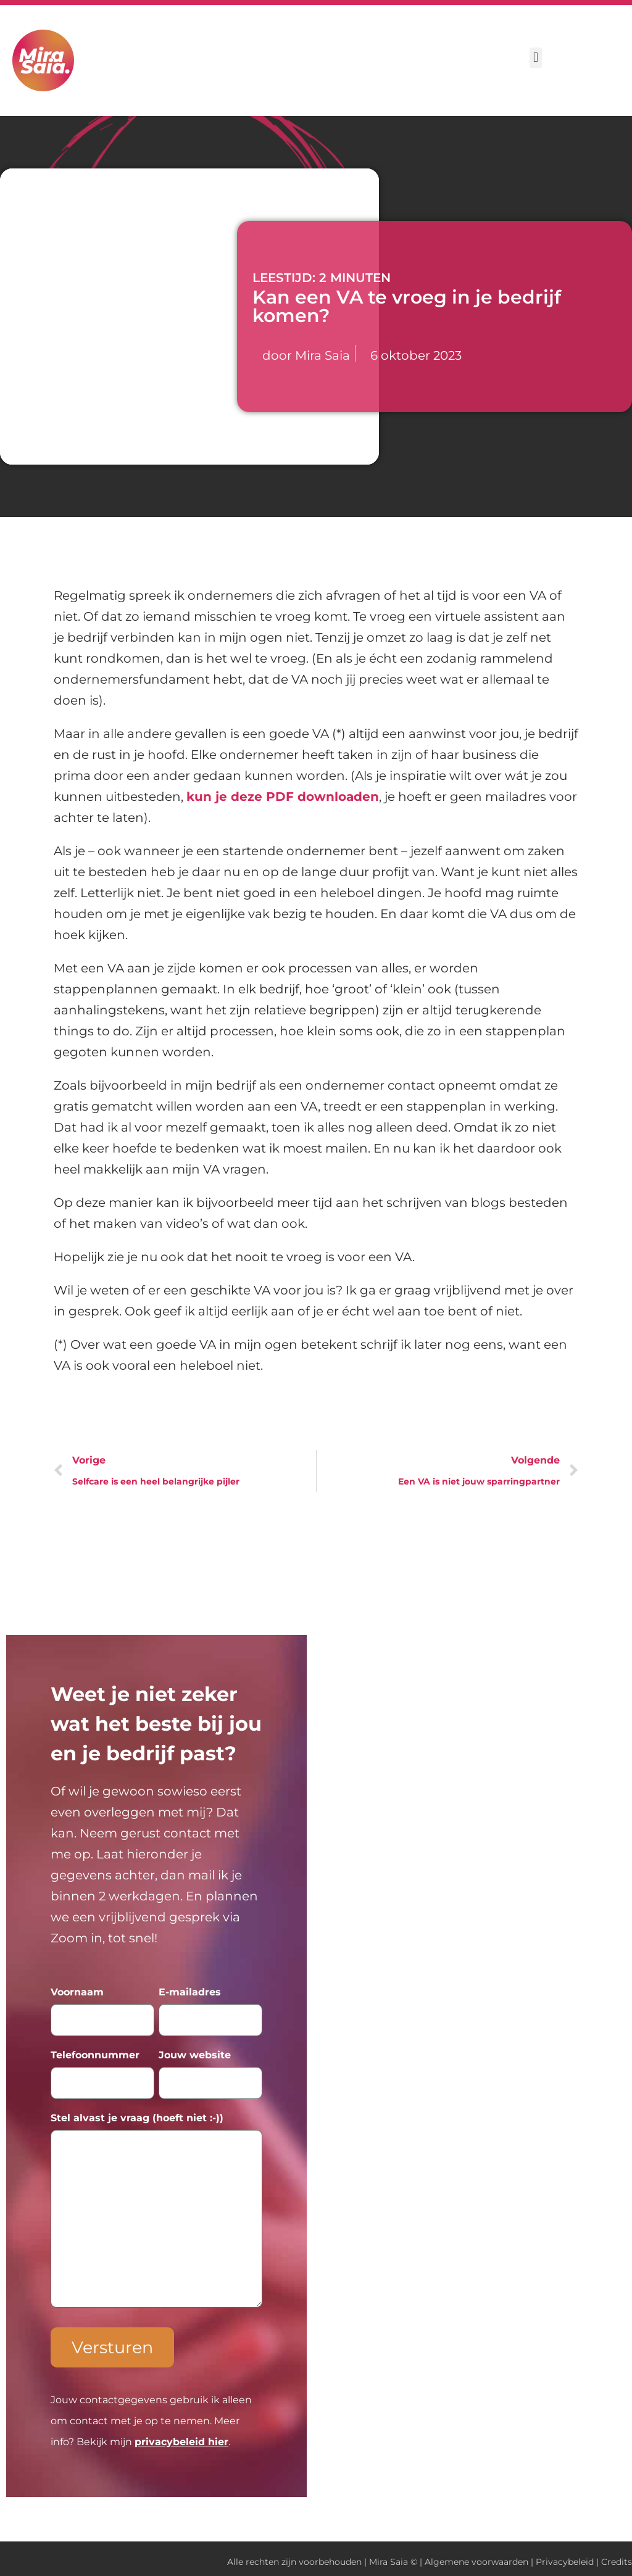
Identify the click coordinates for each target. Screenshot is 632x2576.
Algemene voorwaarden (476, 2555)
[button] (535, 58)
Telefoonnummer (95, 2053)
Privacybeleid (565, 2555)
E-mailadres (190, 1992)
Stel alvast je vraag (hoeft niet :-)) (137, 2114)
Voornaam (77, 1992)
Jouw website (195, 2053)
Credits (616, 2555)
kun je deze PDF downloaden (282, 796)
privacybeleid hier (181, 2435)
